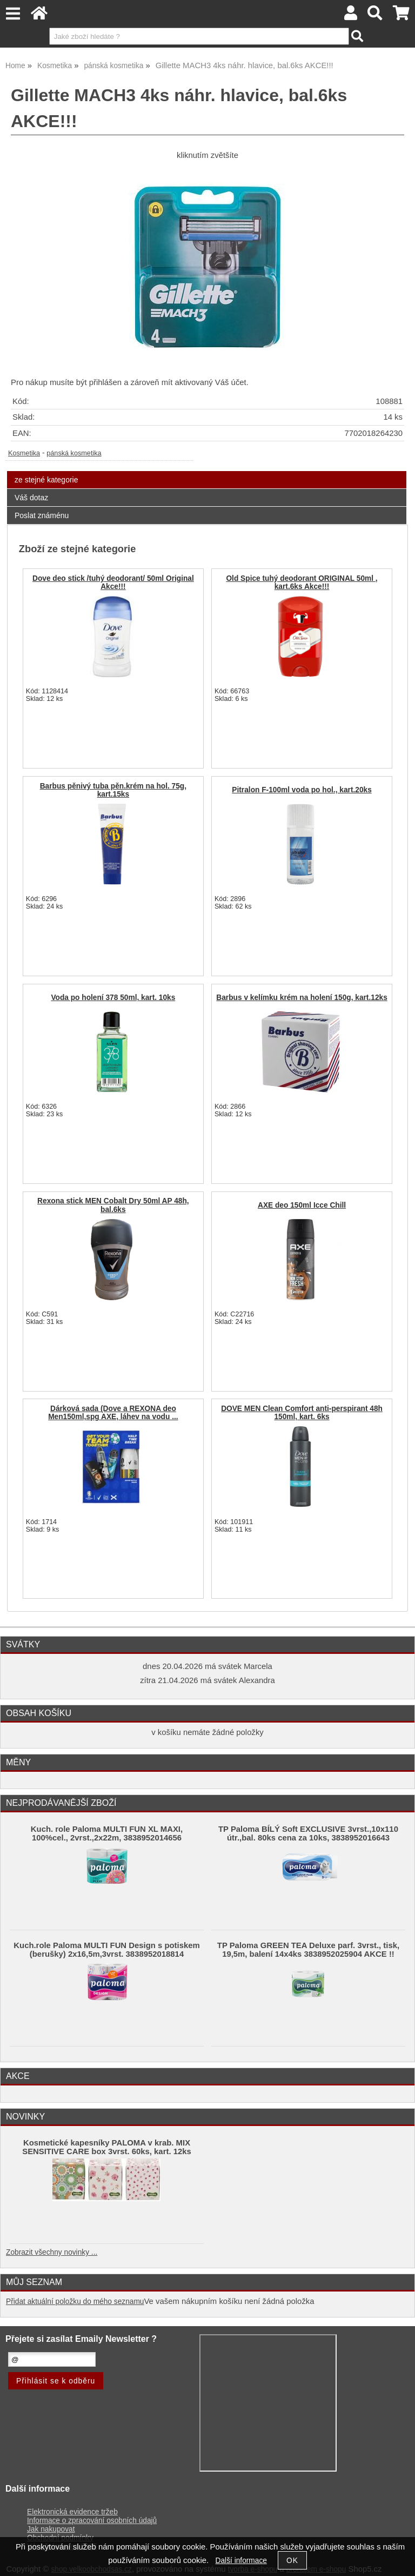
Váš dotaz (31, 497)
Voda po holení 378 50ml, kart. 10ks (113, 998)
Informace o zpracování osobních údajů (92, 2521)
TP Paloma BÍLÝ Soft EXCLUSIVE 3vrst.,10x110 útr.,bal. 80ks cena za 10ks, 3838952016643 (308, 1833)
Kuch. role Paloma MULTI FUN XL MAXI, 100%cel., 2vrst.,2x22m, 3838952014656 (107, 1833)
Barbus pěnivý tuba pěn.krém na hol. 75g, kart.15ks (113, 790)
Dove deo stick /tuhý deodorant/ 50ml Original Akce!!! (113, 582)
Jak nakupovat (51, 2529)
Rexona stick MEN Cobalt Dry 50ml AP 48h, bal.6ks (113, 1205)
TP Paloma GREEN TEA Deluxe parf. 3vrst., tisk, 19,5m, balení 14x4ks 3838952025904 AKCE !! (308, 1949)
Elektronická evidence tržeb (72, 2512)
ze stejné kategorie (46, 479)
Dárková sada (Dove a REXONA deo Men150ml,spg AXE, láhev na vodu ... (113, 1413)
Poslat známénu (42, 515)
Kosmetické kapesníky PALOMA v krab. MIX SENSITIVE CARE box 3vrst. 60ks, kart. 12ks (106, 2147)
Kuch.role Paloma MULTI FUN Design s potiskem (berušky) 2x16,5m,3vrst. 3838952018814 (106, 1949)
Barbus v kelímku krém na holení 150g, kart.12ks (301, 998)
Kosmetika (24, 453)
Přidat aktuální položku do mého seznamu (75, 2301)
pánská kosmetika (73, 453)
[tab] (206, 471)
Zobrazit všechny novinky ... (51, 2252)
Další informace (241, 2561)
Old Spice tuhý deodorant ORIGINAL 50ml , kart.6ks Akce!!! (301, 582)
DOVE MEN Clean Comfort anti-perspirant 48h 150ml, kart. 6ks (302, 1413)
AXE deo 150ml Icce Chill (302, 1205)
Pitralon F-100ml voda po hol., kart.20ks (301, 790)
